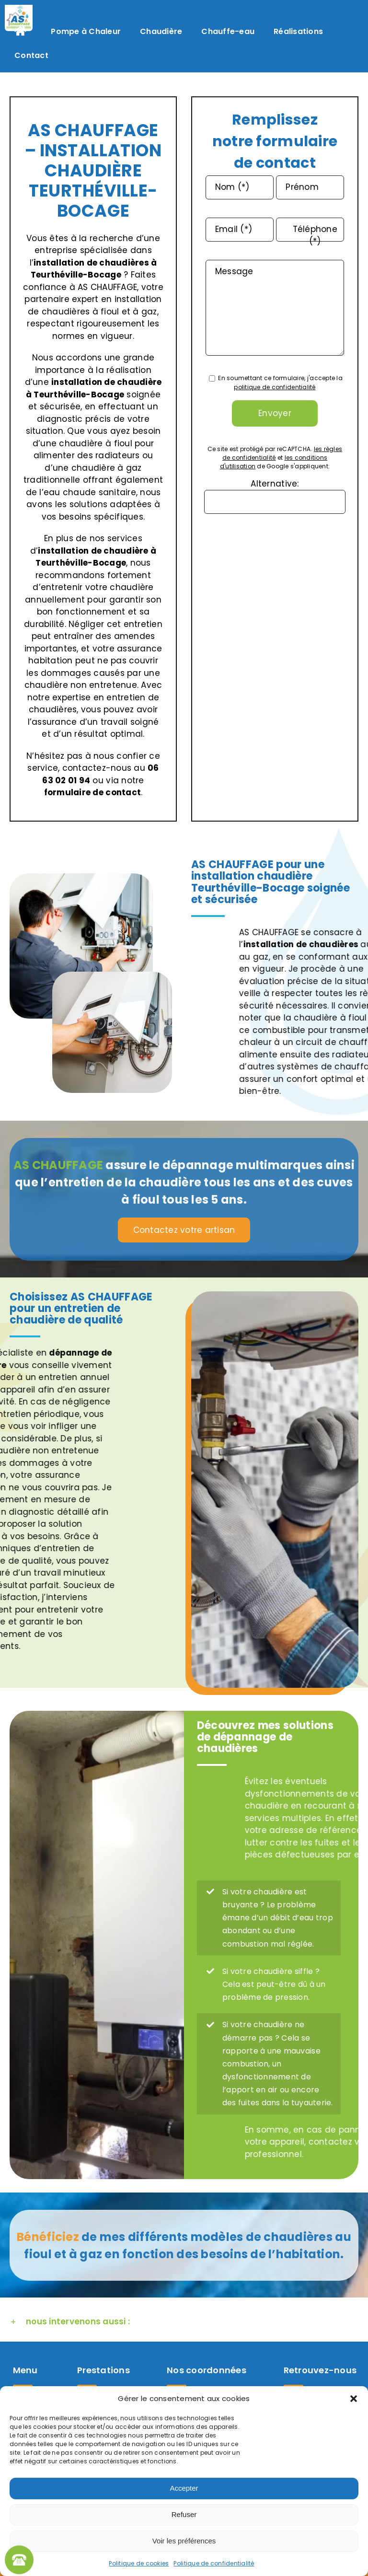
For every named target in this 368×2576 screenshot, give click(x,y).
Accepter (184, 2488)
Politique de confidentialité (213, 2563)
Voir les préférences (184, 2541)
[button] (353, 2398)
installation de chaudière (106, 382)
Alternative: (275, 483)
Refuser (184, 2514)
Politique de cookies (139, 2563)
